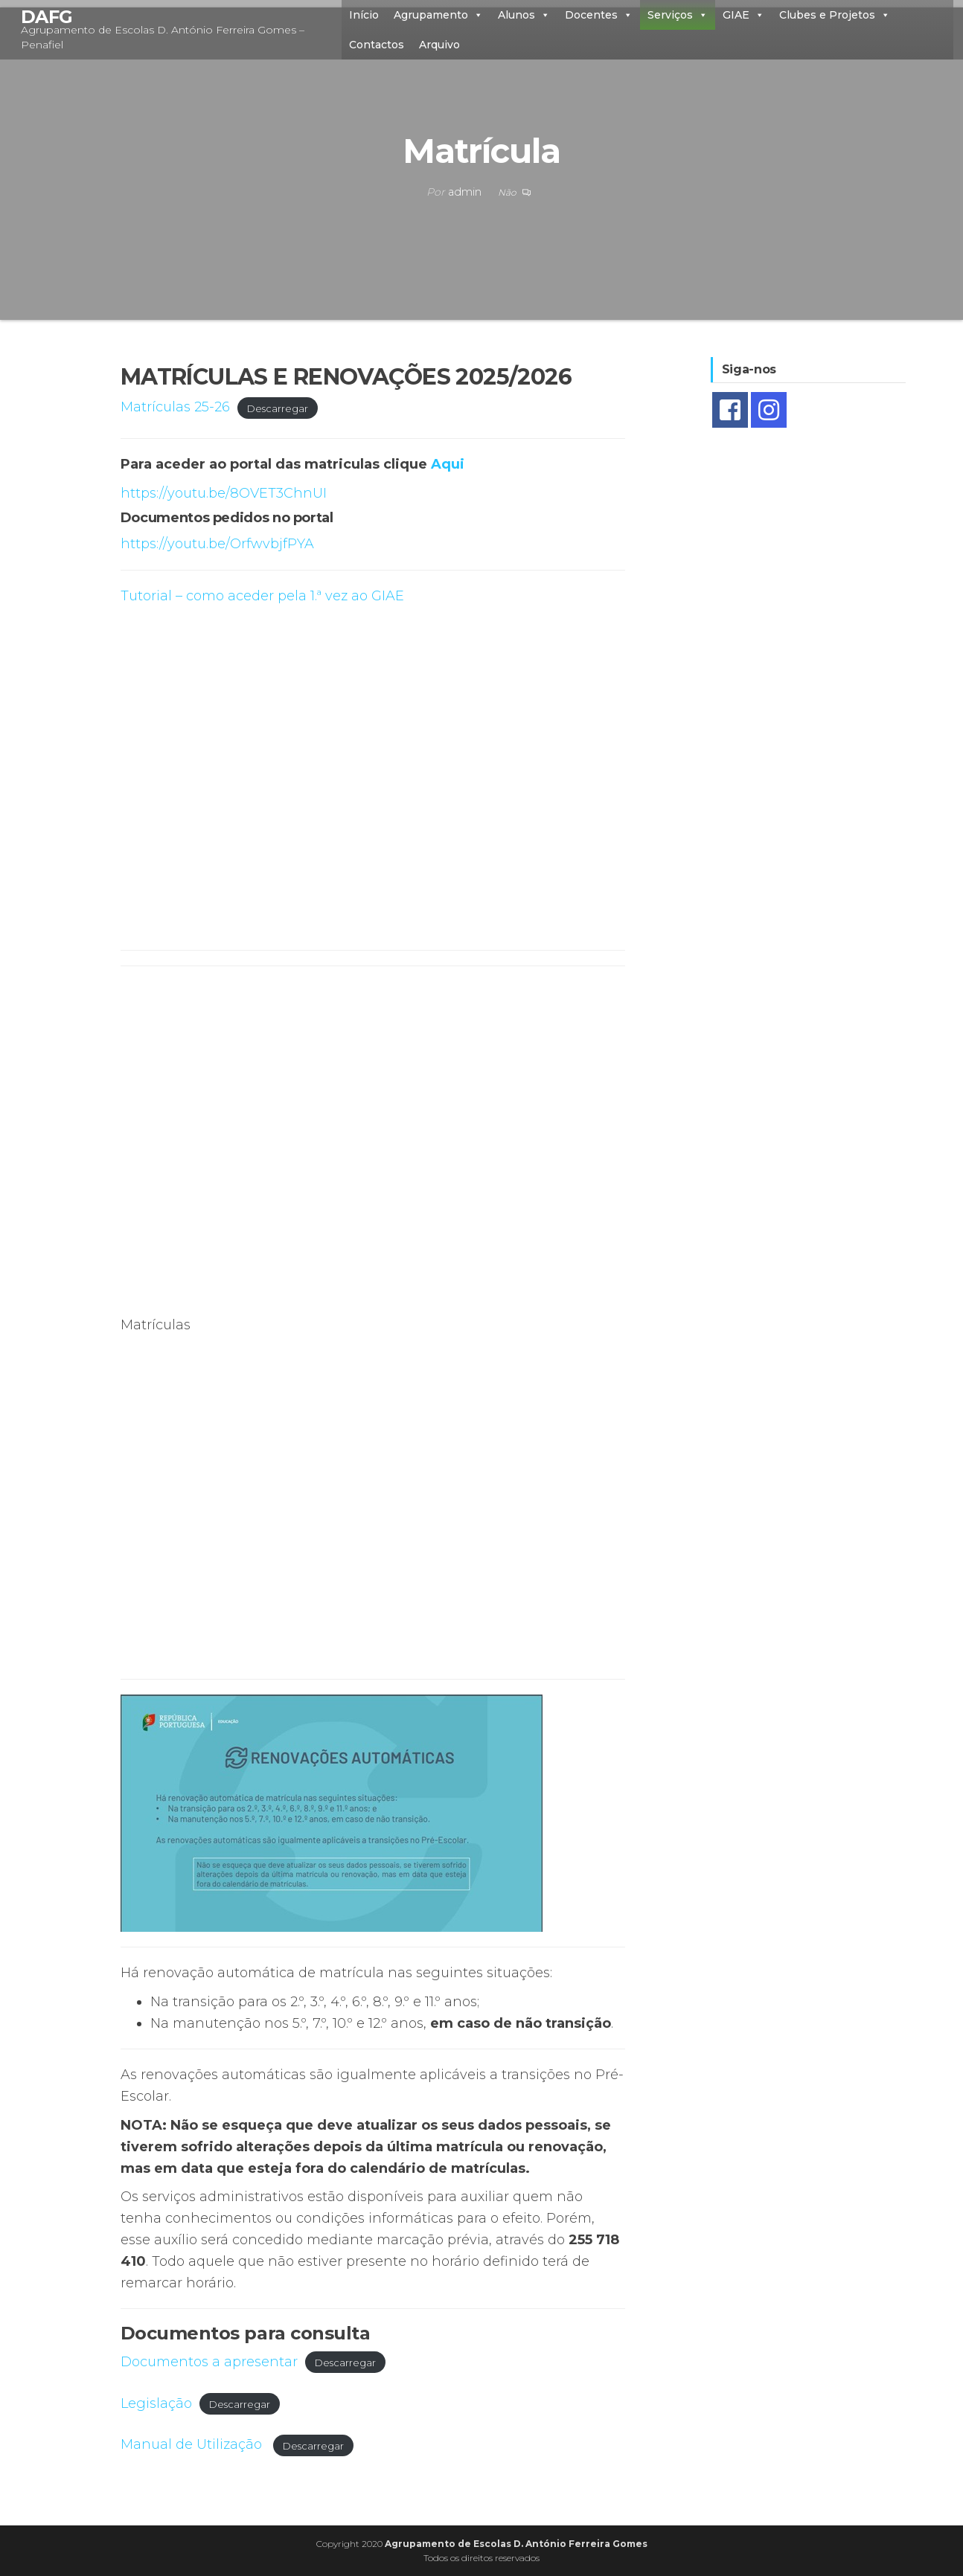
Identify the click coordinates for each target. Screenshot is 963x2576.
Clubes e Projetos (834, 15)
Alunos (524, 15)
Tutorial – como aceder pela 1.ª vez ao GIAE (262, 596)
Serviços (677, 15)
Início (364, 15)
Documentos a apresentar (209, 2362)
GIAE (743, 15)
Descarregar (277, 408)
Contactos (376, 44)
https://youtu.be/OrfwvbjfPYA (217, 544)
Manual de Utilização (193, 2444)
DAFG (47, 17)
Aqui (447, 464)
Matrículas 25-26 (175, 407)
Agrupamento (438, 15)
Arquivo (439, 44)
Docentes (599, 15)
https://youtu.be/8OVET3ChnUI (224, 493)
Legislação (156, 2403)
